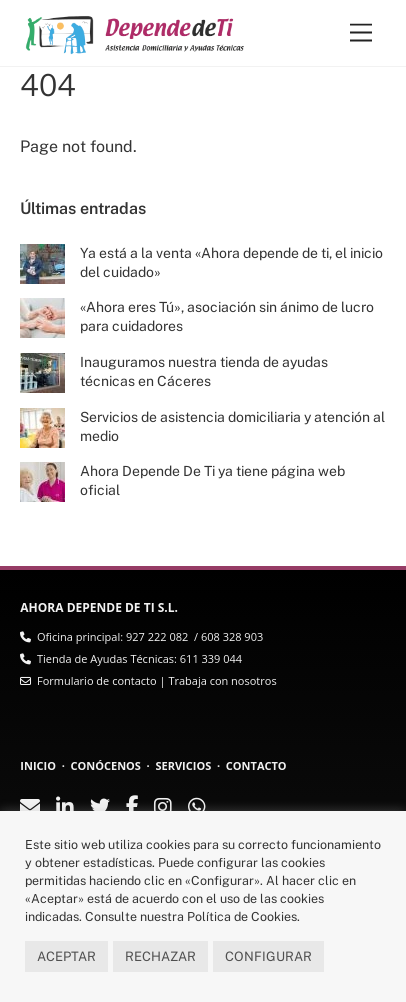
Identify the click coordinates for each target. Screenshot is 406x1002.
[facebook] (132, 807)
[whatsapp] (197, 808)
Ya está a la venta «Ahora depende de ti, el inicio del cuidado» (231, 262)
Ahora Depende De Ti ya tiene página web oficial (212, 480)
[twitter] (100, 808)
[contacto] (30, 808)
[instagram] (163, 808)
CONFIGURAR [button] (268, 956)
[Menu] (361, 33)
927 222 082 (157, 636)
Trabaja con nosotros (222, 680)
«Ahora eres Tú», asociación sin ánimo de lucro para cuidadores (227, 316)
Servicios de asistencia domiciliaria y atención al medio (232, 426)
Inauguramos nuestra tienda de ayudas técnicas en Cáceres (204, 371)
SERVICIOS (183, 765)
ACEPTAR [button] (66, 956)
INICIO (38, 765)
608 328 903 (232, 636)
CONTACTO (256, 765)
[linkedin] (65, 808)
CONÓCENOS (106, 765)
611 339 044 (211, 658)
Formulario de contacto (97, 680)
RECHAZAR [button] (160, 956)
